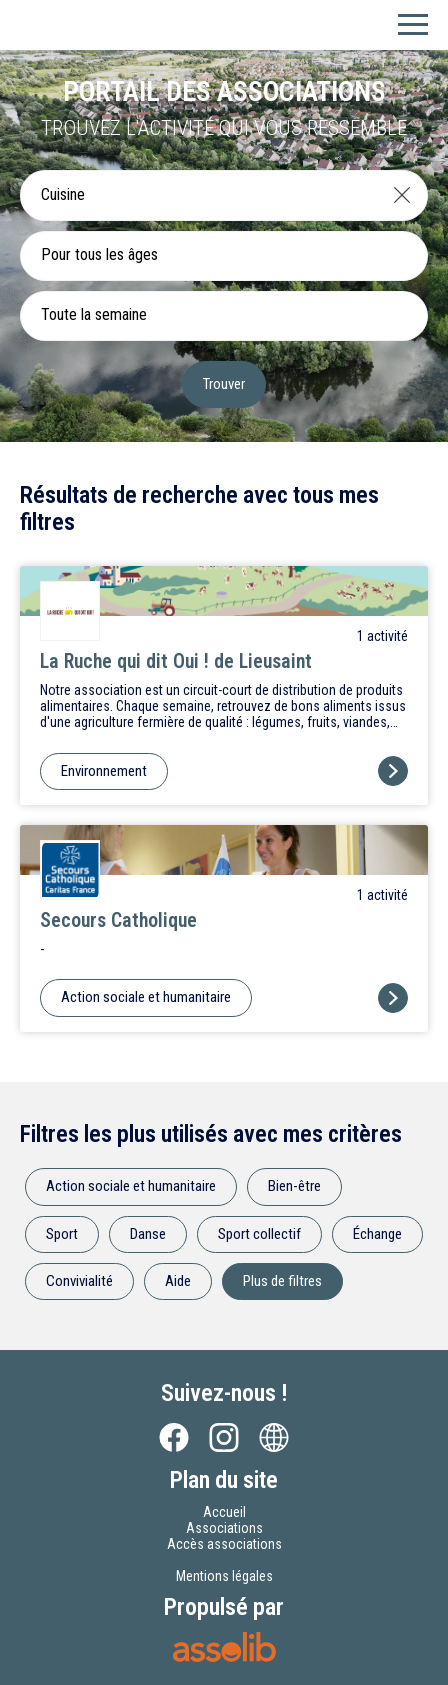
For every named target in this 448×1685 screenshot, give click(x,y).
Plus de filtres (282, 1281)
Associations (224, 1528)
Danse (148, 1234)
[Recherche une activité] (199, 195)
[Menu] (413, 25)
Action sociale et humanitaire (146, 997)
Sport (62, 1234)
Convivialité (79, 1281)
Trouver (224, 384)
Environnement (104, 771)
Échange (377, 1234)
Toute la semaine (94, 314)
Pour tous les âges (99, 254)
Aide (178, 1281)
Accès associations (224, 1544)
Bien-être (294, 1186)
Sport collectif (259, 1234)
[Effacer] (402, 195)
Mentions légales (224, 1576)
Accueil (224, 1512)
